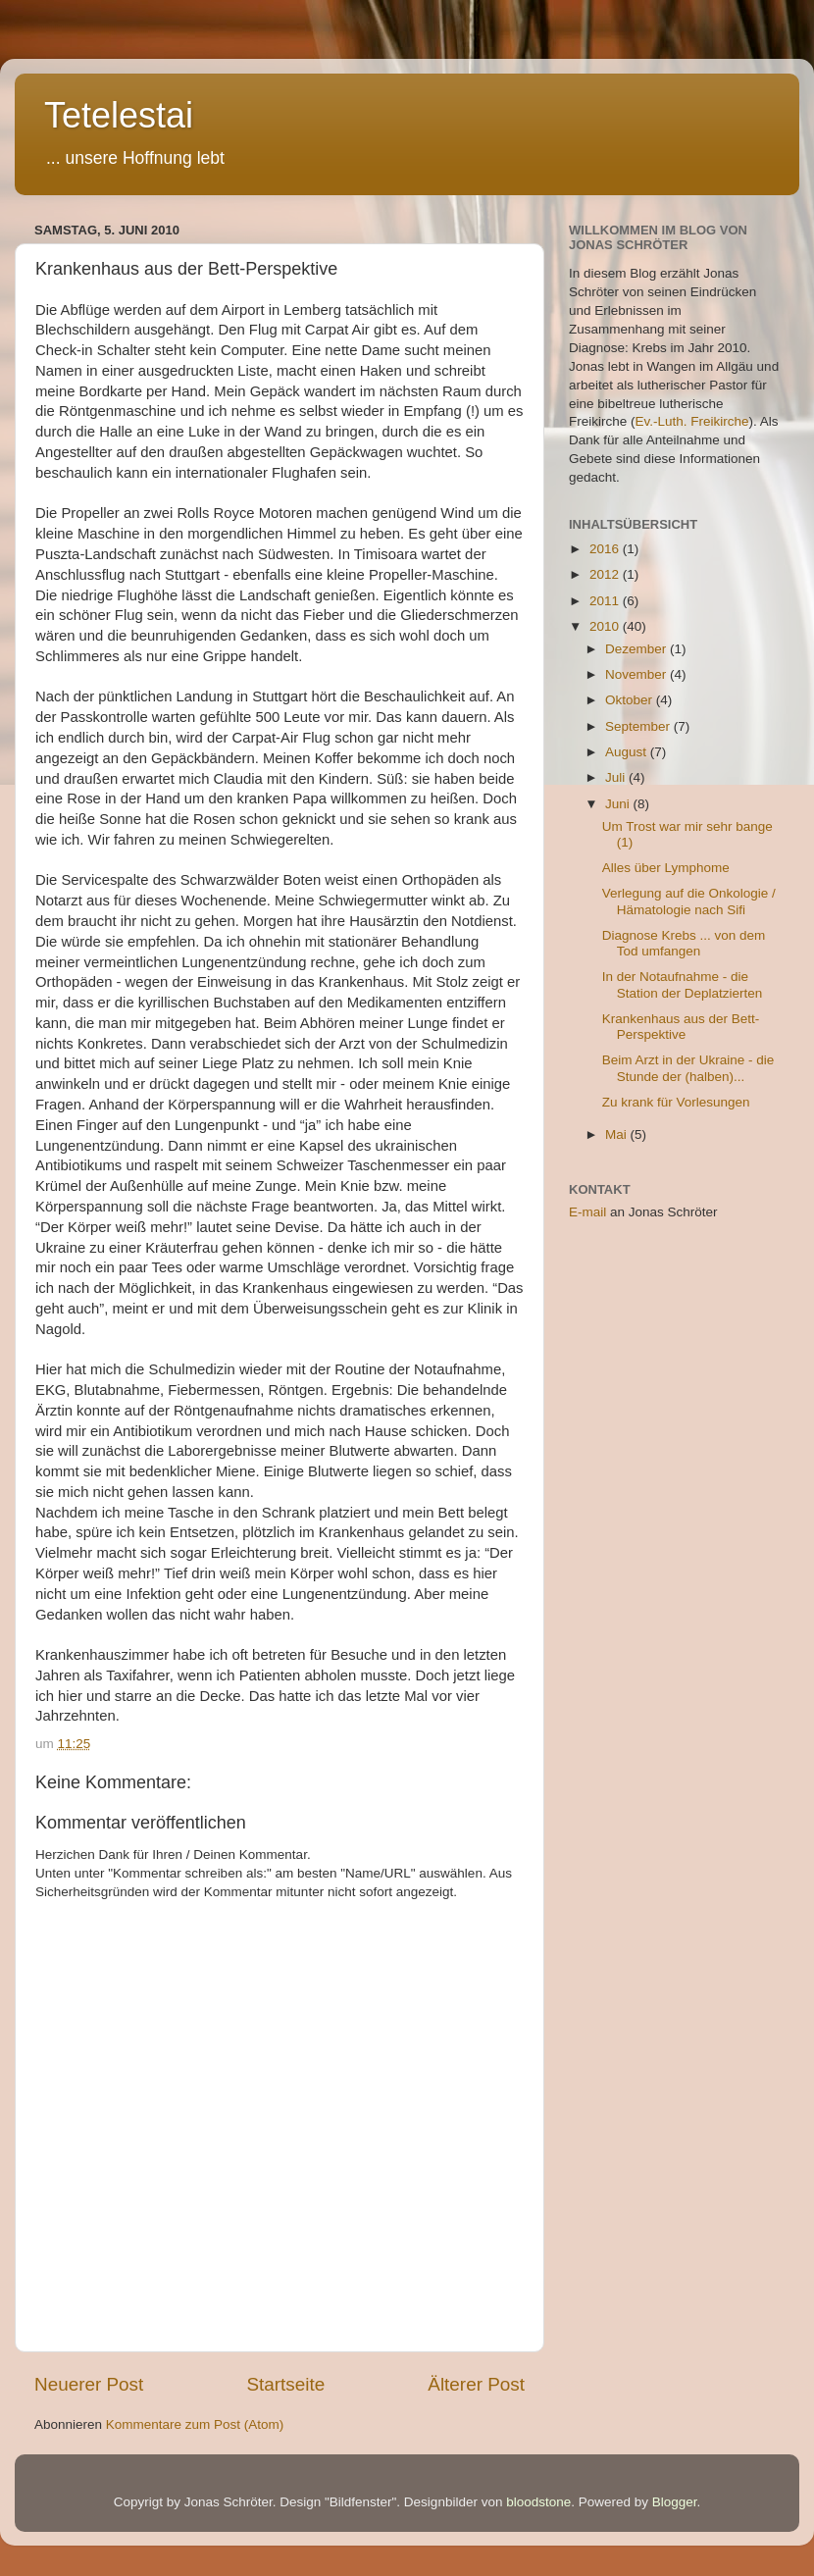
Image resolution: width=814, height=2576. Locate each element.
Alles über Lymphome (666, 867)
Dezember (637, 649)
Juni (619, 804)
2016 (606, 548)
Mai (618, 1134)
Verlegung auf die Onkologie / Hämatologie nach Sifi (689, 901)
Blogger (674, 2502)
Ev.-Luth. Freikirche (692, 421)
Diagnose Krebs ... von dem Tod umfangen (684, 943)
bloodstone (538, 2502)
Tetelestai (118, 115)
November (637, 674)
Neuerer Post (88, 2384)
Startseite (285, 2384)
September (639, 726)
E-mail (587, 1212)
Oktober (630, 700)
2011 (606, 600)
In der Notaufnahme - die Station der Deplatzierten (682, 984)
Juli (617, 777)
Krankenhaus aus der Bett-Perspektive (681, 1026)
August (627, 752)
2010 (606, 626)
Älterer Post (476, 2384)
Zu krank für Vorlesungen (676, 1102)
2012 (606, 574)
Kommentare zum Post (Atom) (195, 2424)
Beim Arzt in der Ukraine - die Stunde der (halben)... (688, 1068)
